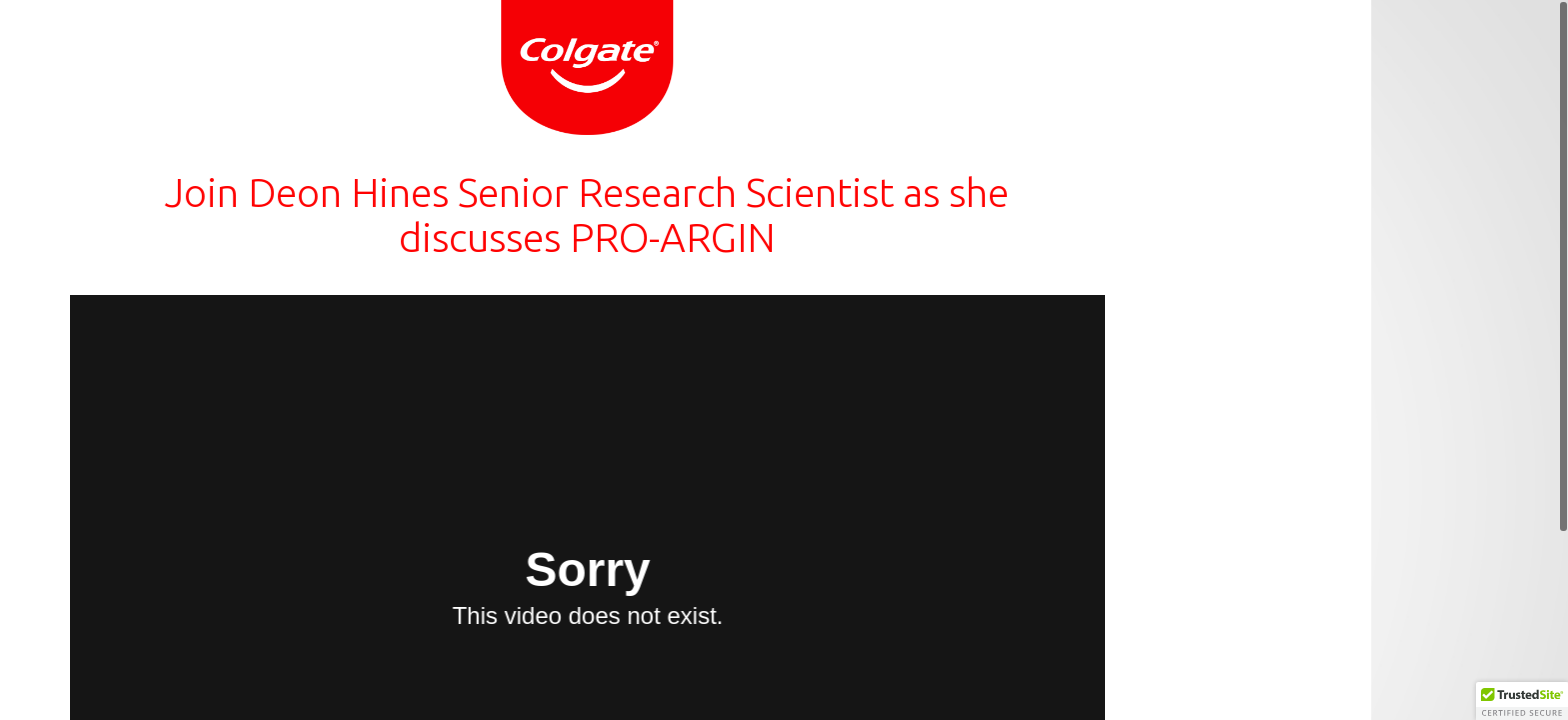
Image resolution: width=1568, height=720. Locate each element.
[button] (1522, 701)
